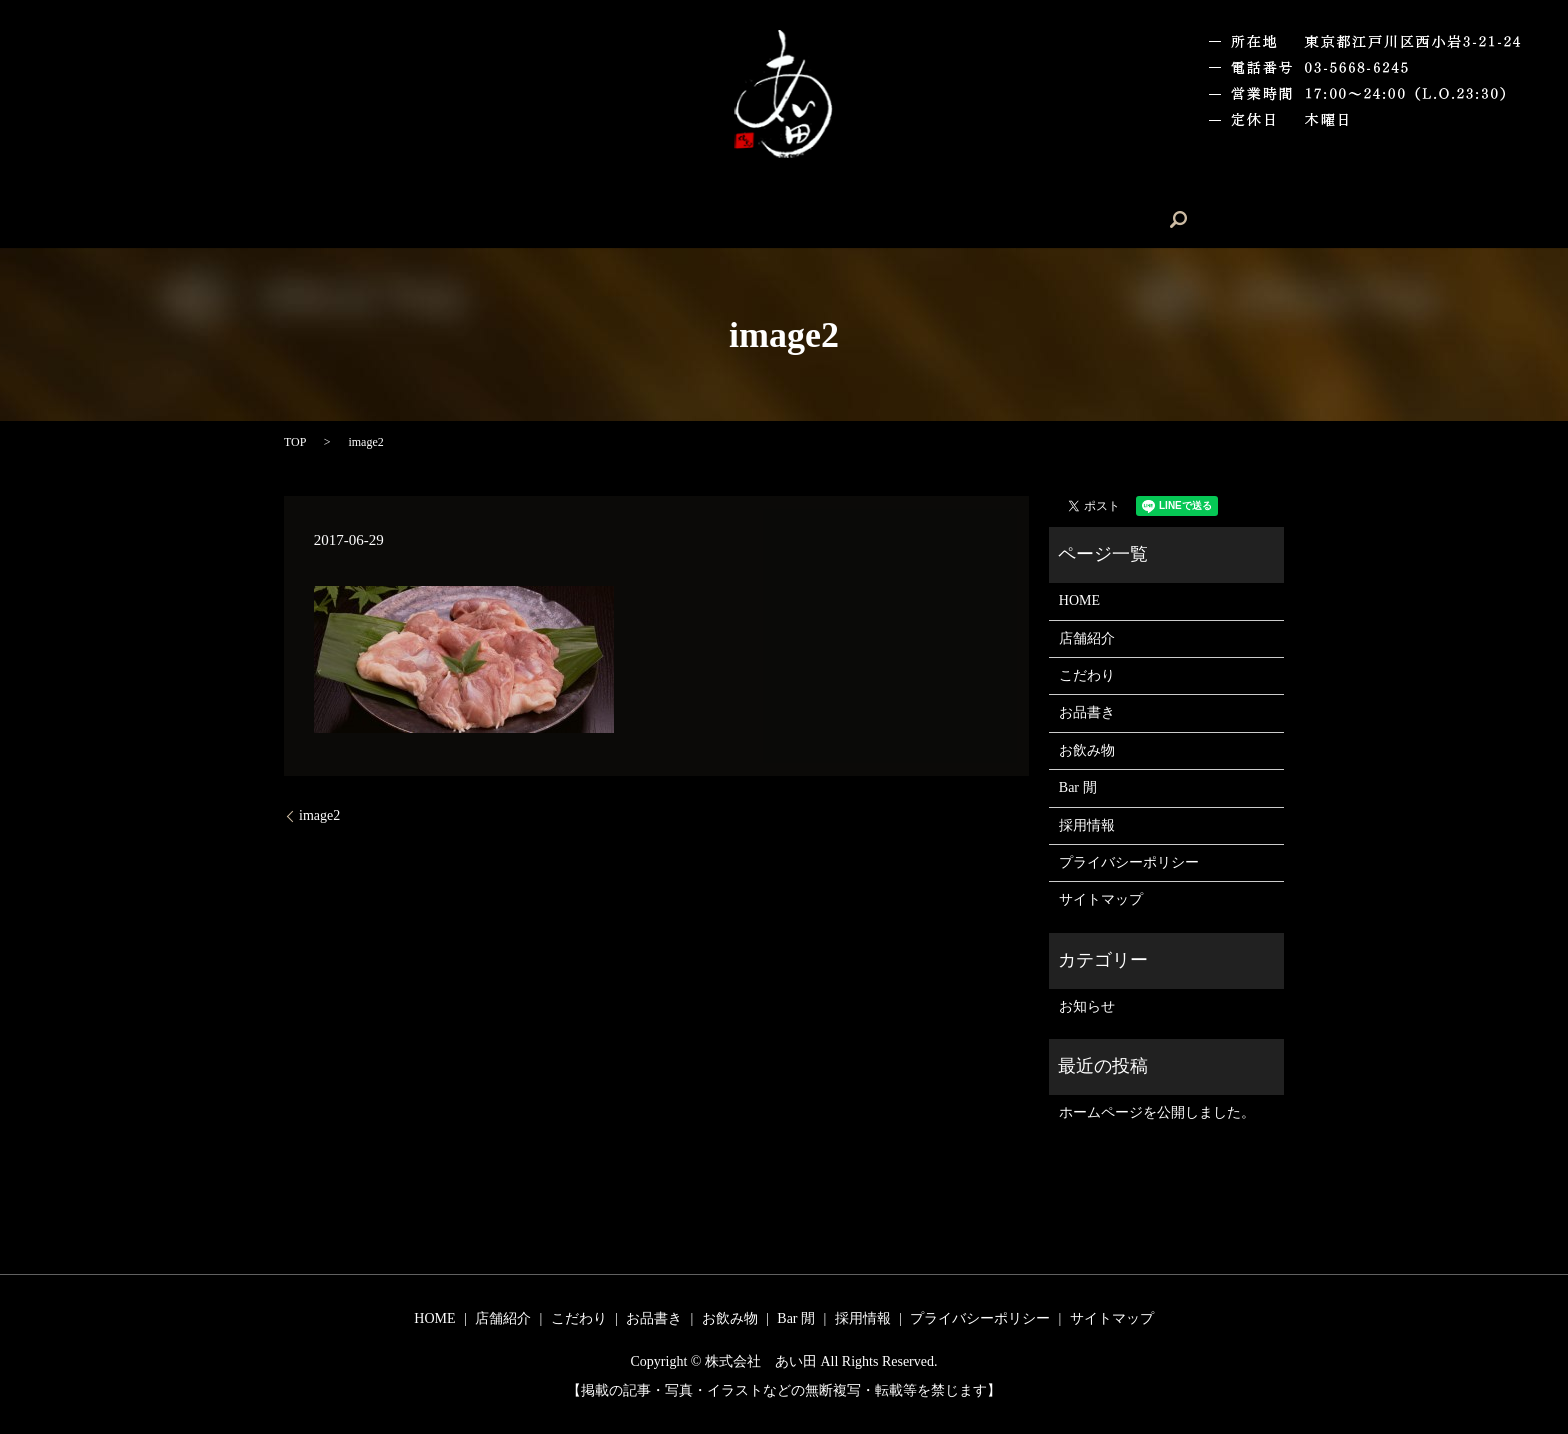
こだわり (664, 219)
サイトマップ (1101, 899)
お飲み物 (844, 219)
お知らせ (1087, 1006)
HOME (492, 219)
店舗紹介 (575, 219)
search (1081, 219)
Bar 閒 (924, 219)
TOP (295, 442)
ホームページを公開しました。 (1157, 1112)
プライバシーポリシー (1129, 862)
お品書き (754, 219)
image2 (319, 815)
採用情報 (1004, 219)
